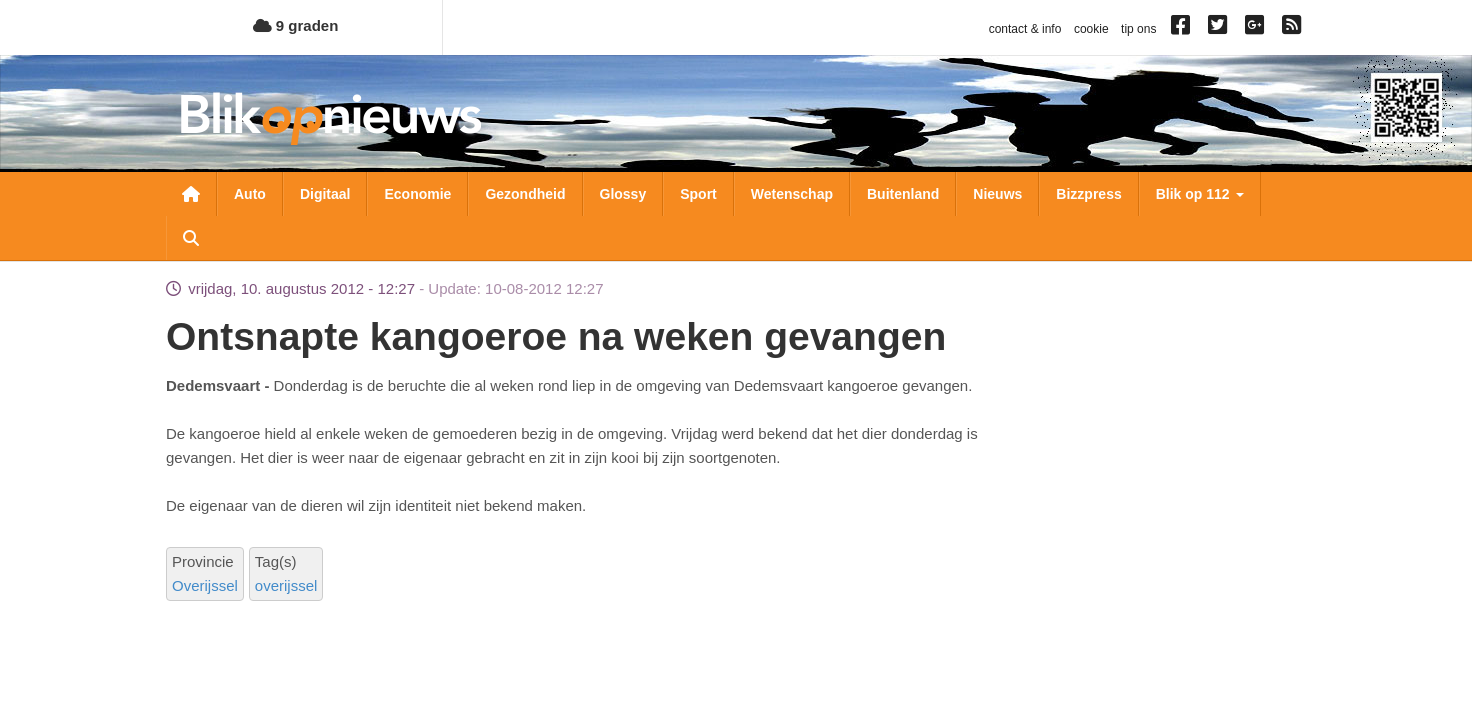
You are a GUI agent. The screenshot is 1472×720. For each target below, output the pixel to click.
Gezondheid (525, 194)
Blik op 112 (1200, 194)
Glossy (623, 194)
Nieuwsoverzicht (191, 194)
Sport (698, 194)
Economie (417, 194)
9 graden (296, 25)
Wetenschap (792, 194)
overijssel (286, 585)
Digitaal (325, 194)
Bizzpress (1088, 194)
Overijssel (205, 585)
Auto (250, 194)
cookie (1091, 29)
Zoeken (191, 238)
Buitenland (903, 194)
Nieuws (997, 194)
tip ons (1138, 29)
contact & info (1025, 29)
